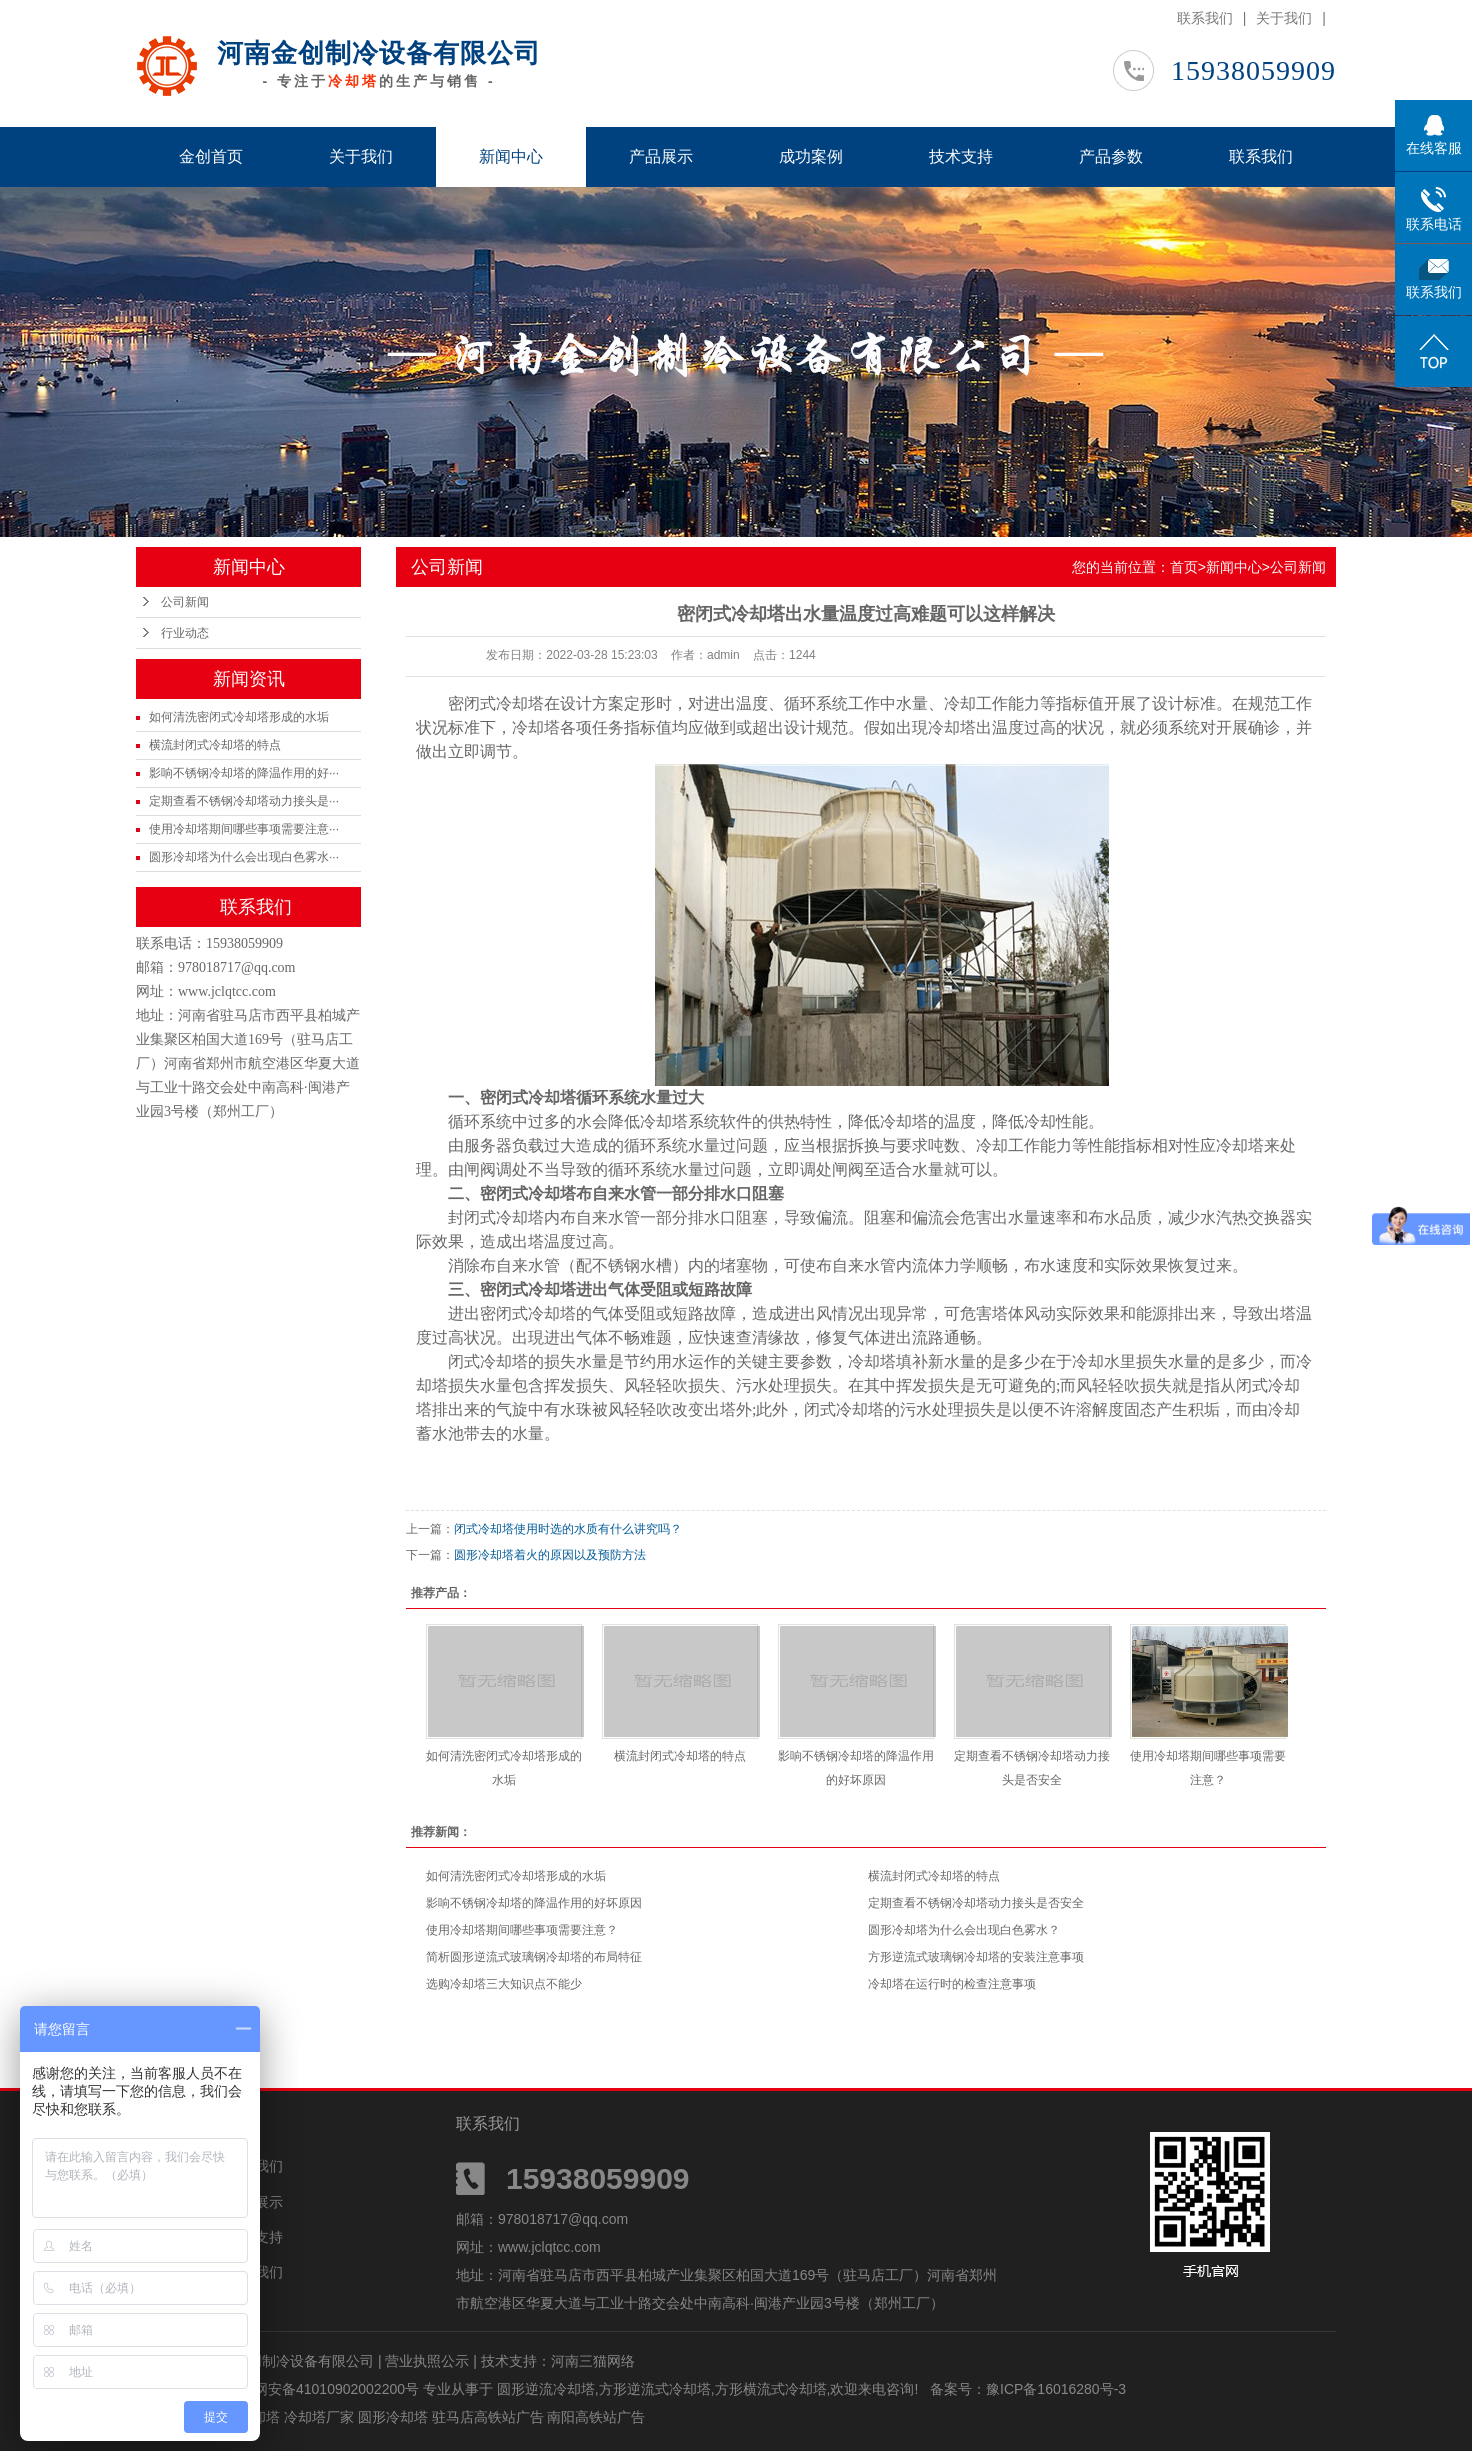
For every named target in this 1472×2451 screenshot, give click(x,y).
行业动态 (185, 633)
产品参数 (1111, 156)
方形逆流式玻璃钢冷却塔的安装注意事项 (976, 1957)
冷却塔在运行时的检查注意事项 (952, 1984)
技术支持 (961, 156)
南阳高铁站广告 (596, 2417)
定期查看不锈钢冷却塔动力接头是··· (244, 801)
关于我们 (1284, 18)
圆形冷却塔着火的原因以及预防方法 (550, 1555)
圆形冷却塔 (395, 2417)
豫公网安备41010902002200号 (322, 2389)
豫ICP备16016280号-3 (1056, 2389)
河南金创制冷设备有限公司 (379, 53)
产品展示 (661, 156)
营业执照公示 (427, 2361)
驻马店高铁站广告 (490, 2417)
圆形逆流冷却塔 (546, 2389)
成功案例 (811, 156)
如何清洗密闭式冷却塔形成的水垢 (239, 717)
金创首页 (211, 156)
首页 (1184, 567)
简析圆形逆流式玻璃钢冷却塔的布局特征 (534, 1957)
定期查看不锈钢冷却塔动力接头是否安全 (976, 1903)
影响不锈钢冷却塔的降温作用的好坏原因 (534, 1903)
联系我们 (1205, 18)
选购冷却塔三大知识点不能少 (504, 1984)
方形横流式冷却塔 (771, 2389)
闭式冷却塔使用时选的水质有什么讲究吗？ (568, 1529)
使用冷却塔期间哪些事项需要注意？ (522, 1930)
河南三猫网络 (593, 2361)
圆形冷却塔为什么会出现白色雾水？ (964, 1930)
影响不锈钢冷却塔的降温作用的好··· (244, 773)
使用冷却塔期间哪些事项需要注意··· (244, 829)
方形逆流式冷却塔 (655, 2389)
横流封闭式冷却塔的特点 (215, 745)
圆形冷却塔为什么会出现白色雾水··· (244, 857)
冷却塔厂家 (321, 2417)
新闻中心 (511, 156)
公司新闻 (185, 602)
